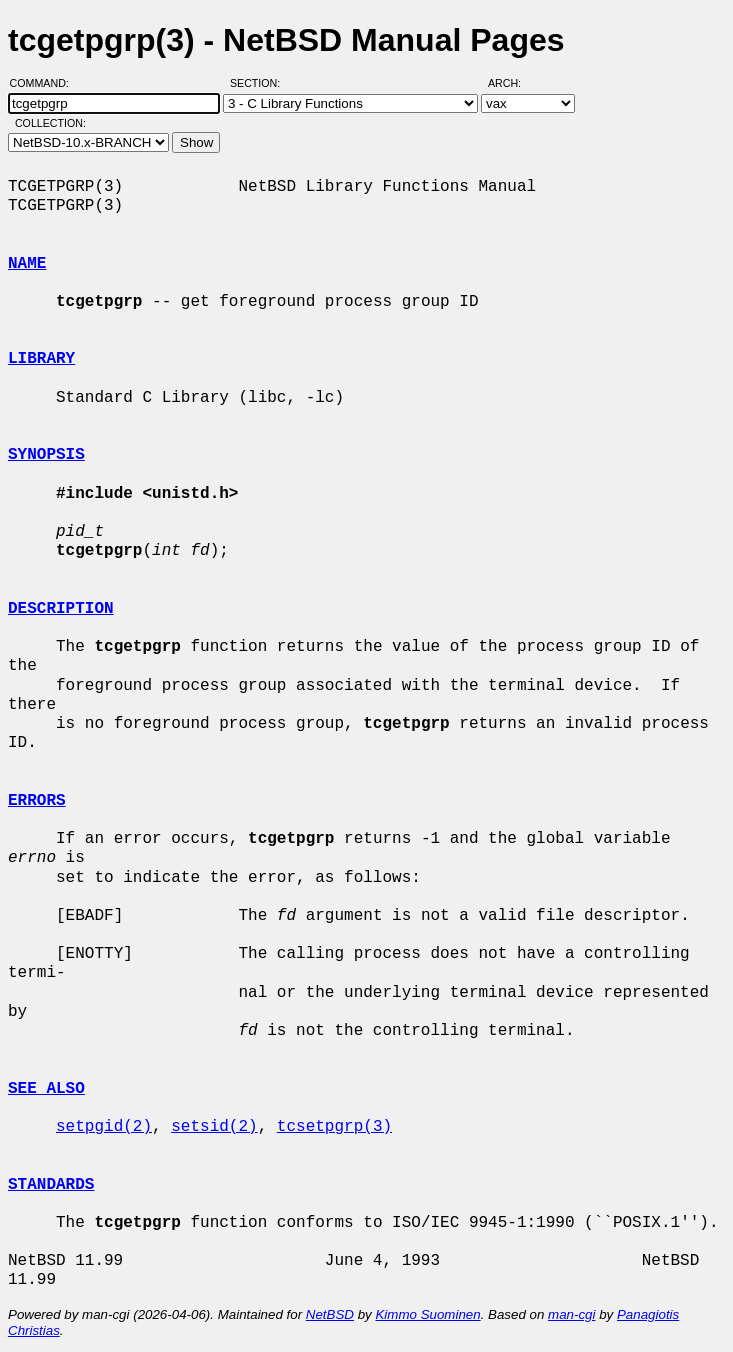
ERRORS (37, 801)
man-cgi (571, 1314)
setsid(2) (214, 1127)
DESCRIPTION (61, 609)
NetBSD (330, 1314)
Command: (45, 83)
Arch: (513, 83)
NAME (27, 264)
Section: (259, 83)
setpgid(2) (104, 1127)
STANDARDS (51, 1185)
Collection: (50, 123)
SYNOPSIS (46, 455)
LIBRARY (41, 359)
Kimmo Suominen (427, 1314)
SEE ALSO (46, 1089)
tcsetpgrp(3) (334, 1127)
